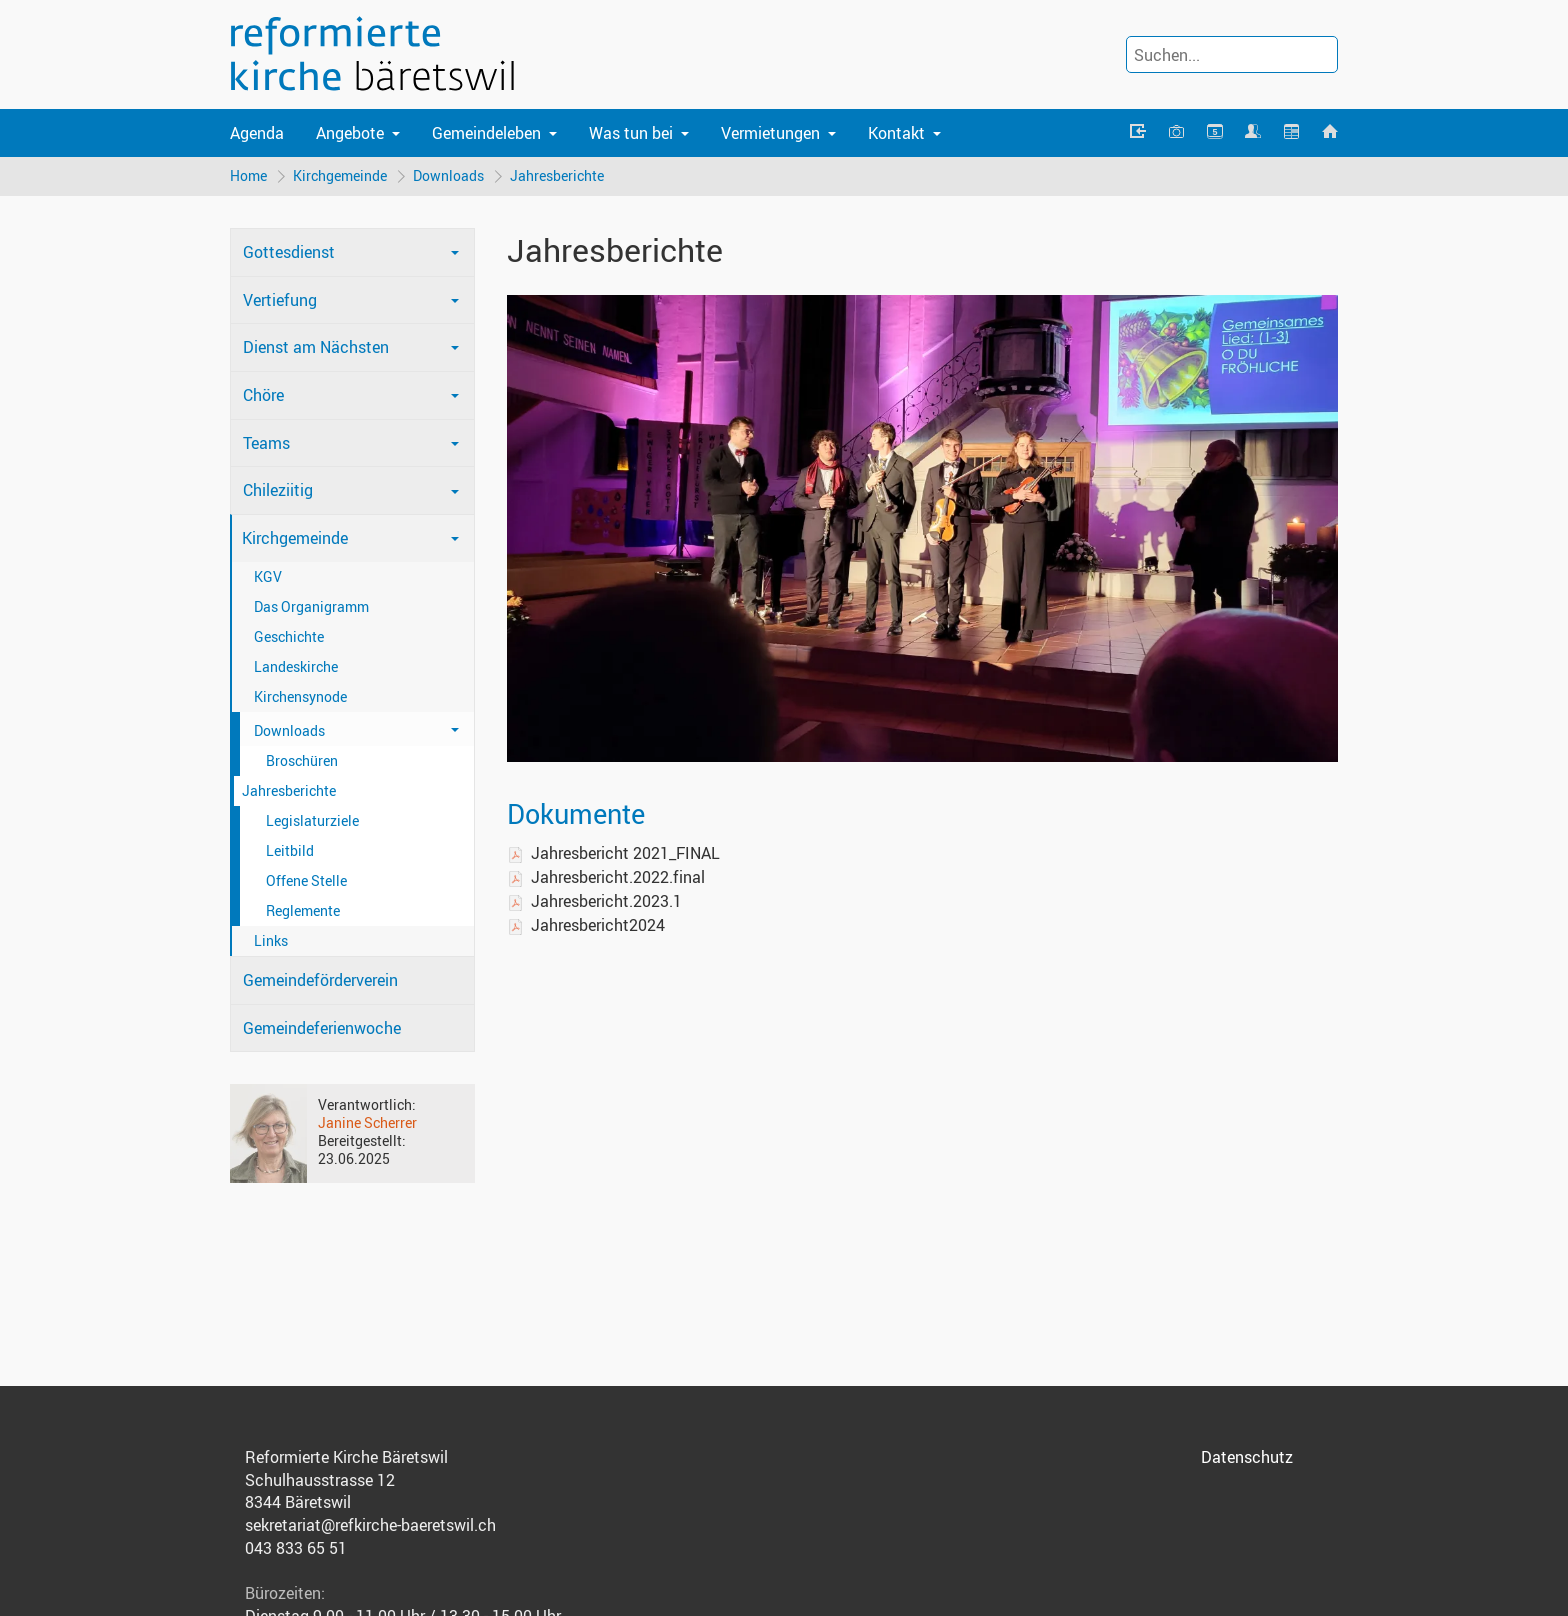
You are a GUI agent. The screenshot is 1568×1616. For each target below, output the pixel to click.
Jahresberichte (557, 175)
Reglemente (303, 910)
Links (271, 940)
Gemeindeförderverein (320, 980)
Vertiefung (280, 300)
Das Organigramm (311, 606)
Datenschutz (1247, 1457)
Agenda (257, 133)
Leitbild (290, 850)
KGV (268, 576)
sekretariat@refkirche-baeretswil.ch (370, 1525)
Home (248, 175)
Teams (266, 443)
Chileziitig (278, 490)
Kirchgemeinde (340, 175)
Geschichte (289, 636)
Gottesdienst (289, 252)
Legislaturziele (312, 820)
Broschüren (302, 760)
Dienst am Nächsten (316, 347)
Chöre (263, 395)
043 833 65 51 (296, 1548)
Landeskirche (296, 666)
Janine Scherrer (367, 1122)
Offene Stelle (306, 880)
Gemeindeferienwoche (322, 1028)
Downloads (448, 175)
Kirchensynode (300, 696)
